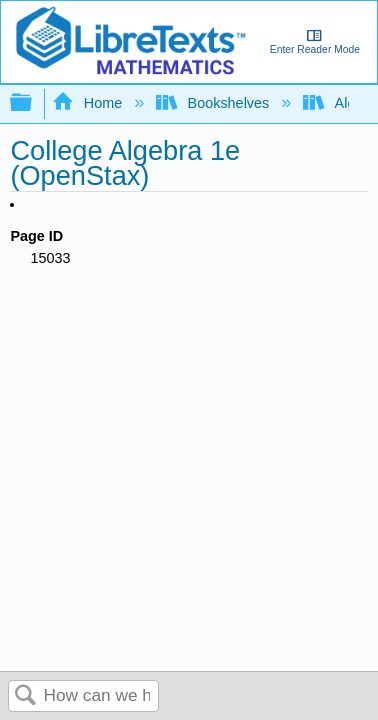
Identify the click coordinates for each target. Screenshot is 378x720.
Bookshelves (214, 103)
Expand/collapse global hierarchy (34, 103)
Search (26, 696)
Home (89, 103)
